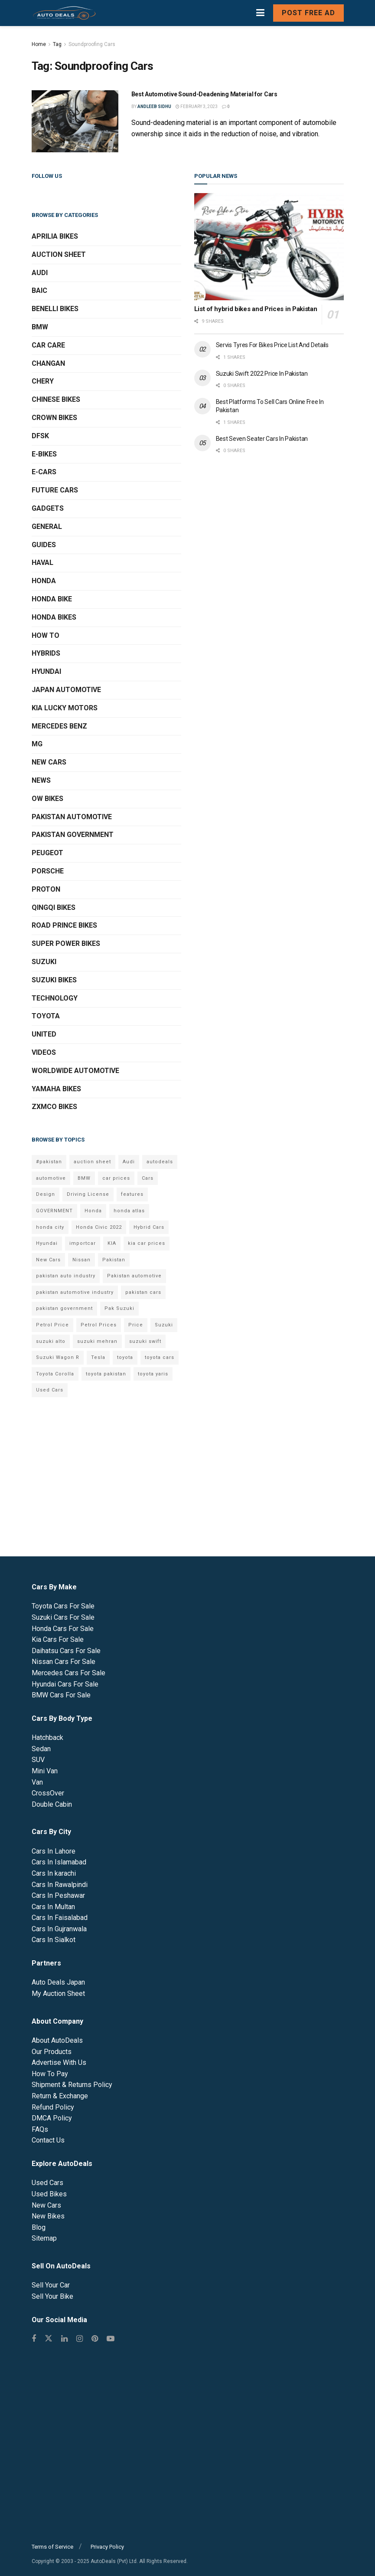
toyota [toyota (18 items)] (125, 1357)
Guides (44, 545)
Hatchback (47, 1737)
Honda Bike (52, 599)
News (41, 780)
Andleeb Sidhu (154, 106)
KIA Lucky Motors (65, 708)
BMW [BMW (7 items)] (84, 1178)
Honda (44, 581)
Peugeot (47, 853)
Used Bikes (49, 2194)
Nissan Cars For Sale (63, 1661)
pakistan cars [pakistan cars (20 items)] (143, 1292)
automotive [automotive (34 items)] (51, 1178)
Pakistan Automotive (72, 817)
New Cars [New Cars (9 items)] (48, 1260)
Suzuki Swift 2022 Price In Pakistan (262, 373)
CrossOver (48, 1793)
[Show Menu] (260, 13)
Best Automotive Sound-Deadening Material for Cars (204, 94)
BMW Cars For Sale (61, 1695)
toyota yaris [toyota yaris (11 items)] (153, 1374)
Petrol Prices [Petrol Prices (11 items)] (99, 1325)
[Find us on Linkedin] (64, 2339)
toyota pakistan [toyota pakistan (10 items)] (106, 1374)
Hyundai (46, 671)
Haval (42, 562)
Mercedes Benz (59, 726)
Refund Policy (53, 2107)
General (47, 526)
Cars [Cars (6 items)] (147, 1178)
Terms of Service (52, 2546)
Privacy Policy (107, 2546)
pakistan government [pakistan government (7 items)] (64, 1308)
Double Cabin (52, 1804)
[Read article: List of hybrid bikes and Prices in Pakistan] (269, 246)
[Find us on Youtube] (110, 2339)
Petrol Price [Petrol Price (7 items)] (52, 1325)
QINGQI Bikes (53, 907)
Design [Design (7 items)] (45, 1194)
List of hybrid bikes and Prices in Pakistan (255, 309)
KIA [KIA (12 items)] (112, 1243)
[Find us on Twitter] (48, 2339)
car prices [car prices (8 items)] (116, 1178)
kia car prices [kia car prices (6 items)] (146, 1243)
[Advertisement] (269, 534)
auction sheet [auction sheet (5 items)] (92, 1162)
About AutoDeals (57, 2040)
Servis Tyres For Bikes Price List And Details (272, 344)
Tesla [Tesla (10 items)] (98, 1357)
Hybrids (46, 653)
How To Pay (50, 2074)
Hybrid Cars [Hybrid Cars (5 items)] (149, 1227)
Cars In (53, 1851)
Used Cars (47, 2183)
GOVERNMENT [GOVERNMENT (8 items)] (54, 1211)
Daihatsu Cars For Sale (66, 1651)
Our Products (52, 2052)
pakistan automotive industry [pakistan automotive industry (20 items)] (75, 1292)
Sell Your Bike (52, 2296)
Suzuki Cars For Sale (63, 1617)
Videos (44, 1052)
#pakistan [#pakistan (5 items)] (49, 1162)
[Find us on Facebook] (34, 2339)
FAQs (40, 2129)
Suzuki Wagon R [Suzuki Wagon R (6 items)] (57, 1357)
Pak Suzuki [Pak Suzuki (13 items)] (119, 1308)
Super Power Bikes (66, 943)
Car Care (48, 345)
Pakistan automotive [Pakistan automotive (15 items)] (134, 1276)
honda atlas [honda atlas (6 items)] (129, 1211)
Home (39, 44)
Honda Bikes (54, 617)
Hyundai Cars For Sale (65, 1684)
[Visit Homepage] (64, 13)
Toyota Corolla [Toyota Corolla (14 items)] (55, 1374)
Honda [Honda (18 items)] (93, 1211)
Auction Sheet (59, 254)
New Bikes (48, 2216)
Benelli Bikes (55, 309)
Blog (39, 2227)
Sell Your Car (51, 2285)
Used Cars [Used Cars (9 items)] (49, 1390)
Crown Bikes (54, 417)
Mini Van (45, 1771)
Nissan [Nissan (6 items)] (81, 1260)
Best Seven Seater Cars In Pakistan (262, 438)
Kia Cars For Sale (58, 1639)
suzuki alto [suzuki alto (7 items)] (50, 1341)
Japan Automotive (66, 690)
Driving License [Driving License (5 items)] (88, 1194)
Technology (55, 998)
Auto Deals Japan (58, 1982)
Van (37, 1782)
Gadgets (48, 508)
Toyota (46, 1016)
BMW (40, 327)
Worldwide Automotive (75, 1070)
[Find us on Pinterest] (94, 2339)
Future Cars (55, 490)
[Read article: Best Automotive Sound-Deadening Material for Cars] (75, 121)
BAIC (39, 290)
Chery (43, 381)
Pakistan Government (73, 834)
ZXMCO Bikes (54, 1107)
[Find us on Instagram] (79, 2339)
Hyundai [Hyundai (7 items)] (47, 1243)
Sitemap (44, 2238)
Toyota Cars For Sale (63, 1606)
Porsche (48, 871)
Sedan (41, 1749)
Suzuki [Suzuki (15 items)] (164, 1325)
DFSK (40, 436)
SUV (38, 1760)
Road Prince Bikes (64, 925)
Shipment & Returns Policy (72, 2084)
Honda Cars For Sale (63, 1628)
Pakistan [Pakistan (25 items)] (113, 1260)
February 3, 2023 (197, 106)
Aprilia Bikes (55, 236)
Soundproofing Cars (91, 44)
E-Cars (44, 472)
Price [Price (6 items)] (135, 1325)
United (44, 1034)
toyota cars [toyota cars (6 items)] (159, 1357)
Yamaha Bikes (56, 1089)
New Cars (49, 762)
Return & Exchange (60, 2096)
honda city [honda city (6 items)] (50, 1227)
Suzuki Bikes (54, 980)
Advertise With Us (59, 2062)
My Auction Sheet (58, 1993)
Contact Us (48, 2140)
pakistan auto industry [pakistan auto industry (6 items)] (65, 1276)
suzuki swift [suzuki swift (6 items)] (145, 1341)
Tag (57, 44)
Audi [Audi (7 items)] (129, 1162)
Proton (46, 889)
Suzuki (44, 962)
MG (37, 744)
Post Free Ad (308, 13)
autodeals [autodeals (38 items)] (160, 1162)
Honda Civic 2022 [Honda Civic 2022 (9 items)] (99, 1227)
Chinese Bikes (56, 399)
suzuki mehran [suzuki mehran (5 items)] (97, 1341)
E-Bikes (44, 454)
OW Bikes (47, 798)
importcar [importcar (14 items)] (82, 1243)
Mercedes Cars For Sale (68, 1673)
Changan (48, 363)
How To (45, 635)
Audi (40, 273)
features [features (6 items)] (132, 1194)
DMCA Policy (52, 2118)
